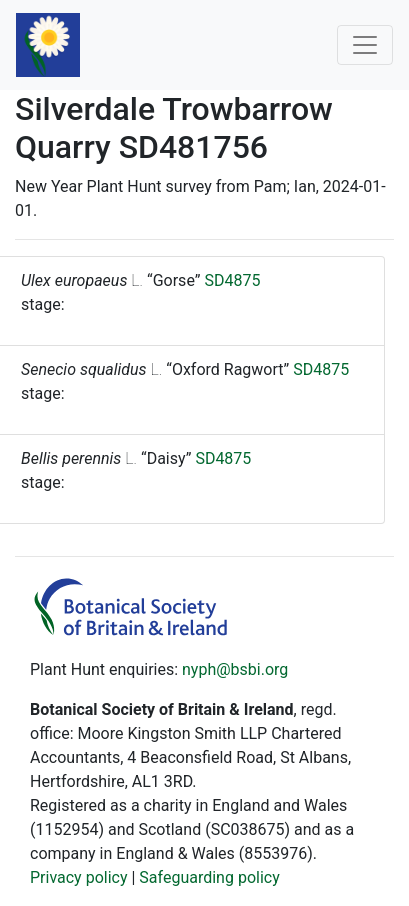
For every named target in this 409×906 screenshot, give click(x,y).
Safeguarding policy (209, 877)
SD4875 (232, 280)
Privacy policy (79, 877)
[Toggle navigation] (365, 45)
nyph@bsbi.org (235, 669)
